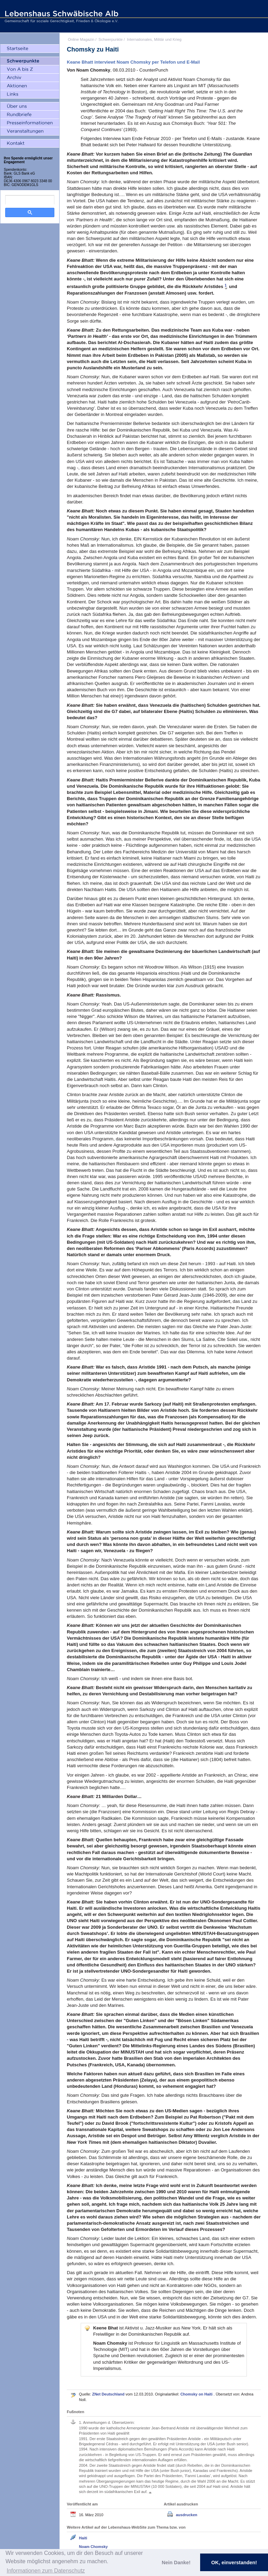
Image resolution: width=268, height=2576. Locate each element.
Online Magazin (81, 39)
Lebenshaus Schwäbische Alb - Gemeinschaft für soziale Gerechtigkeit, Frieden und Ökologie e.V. (60, 16)
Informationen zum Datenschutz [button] (46, 2571)
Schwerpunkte (111, 39)
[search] (30, 199)
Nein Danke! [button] (176, 2562)
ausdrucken (186, 2515)
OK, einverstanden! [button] (234, 2562)
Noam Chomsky (93, 2547)
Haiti (83, 2538)
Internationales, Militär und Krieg (154, 39)
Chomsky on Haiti (197, 2394)
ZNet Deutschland (109, 2394)
